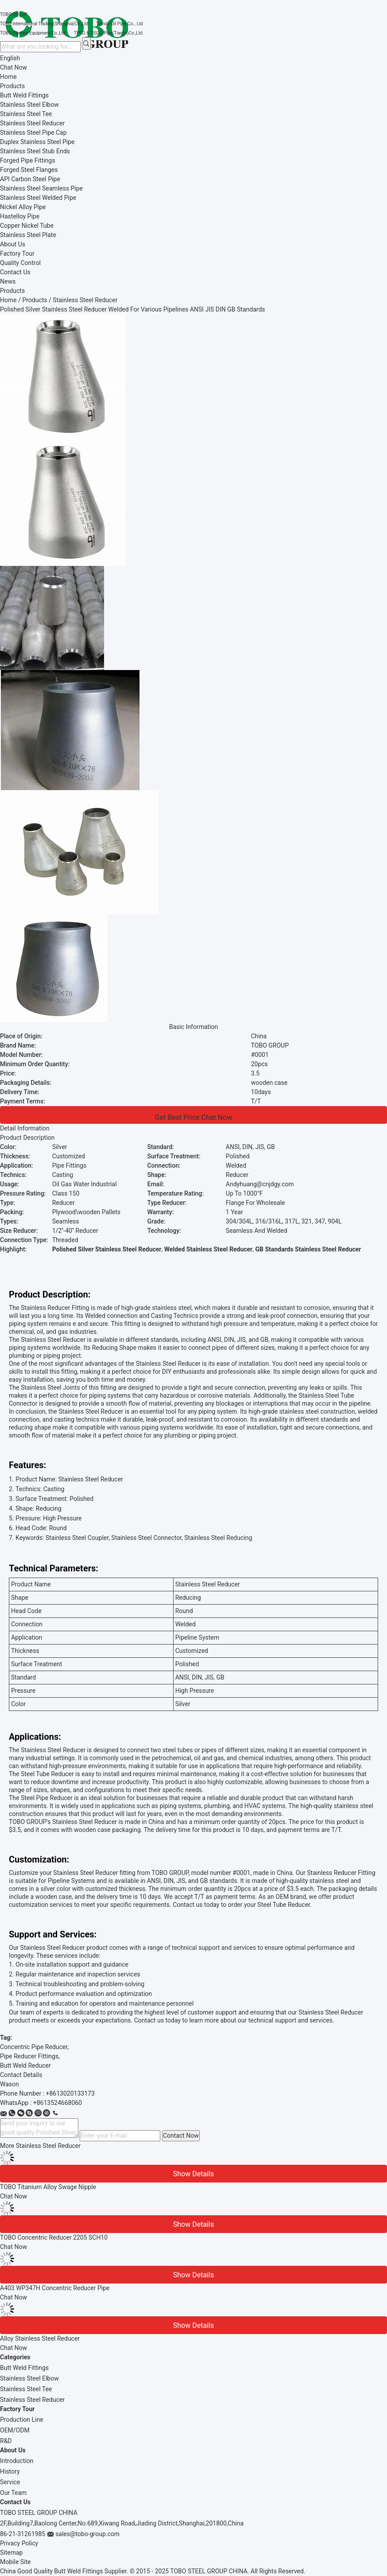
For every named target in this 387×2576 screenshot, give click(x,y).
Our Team (13, 2492)
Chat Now (13, 67)
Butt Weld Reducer (25, 2065)
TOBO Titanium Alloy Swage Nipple (48, 2186)
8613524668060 (59, 2102)
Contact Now (181, 2135)
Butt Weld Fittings (24, 2367)
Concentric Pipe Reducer (33, 2046)
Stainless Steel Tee (26, 2389)
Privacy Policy (19, 2543)
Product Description (27, 1137)
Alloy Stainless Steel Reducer (40, 2338)
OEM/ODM (15, 2430)
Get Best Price (177, 1117)
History (10, 2471)
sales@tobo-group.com (87, 2533)
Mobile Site (15, 2561)
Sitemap (11, 2552)
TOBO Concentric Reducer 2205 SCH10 (54, 2237)
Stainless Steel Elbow (29, 2378)
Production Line (21, 2419)
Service (10, 2482)
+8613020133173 (70, 2093)
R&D (6, 2440)
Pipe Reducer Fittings (29, 2056)
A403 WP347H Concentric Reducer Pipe (55, 2288)
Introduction (16, 2460)
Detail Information (25, 1128)
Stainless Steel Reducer (32, 2399)
